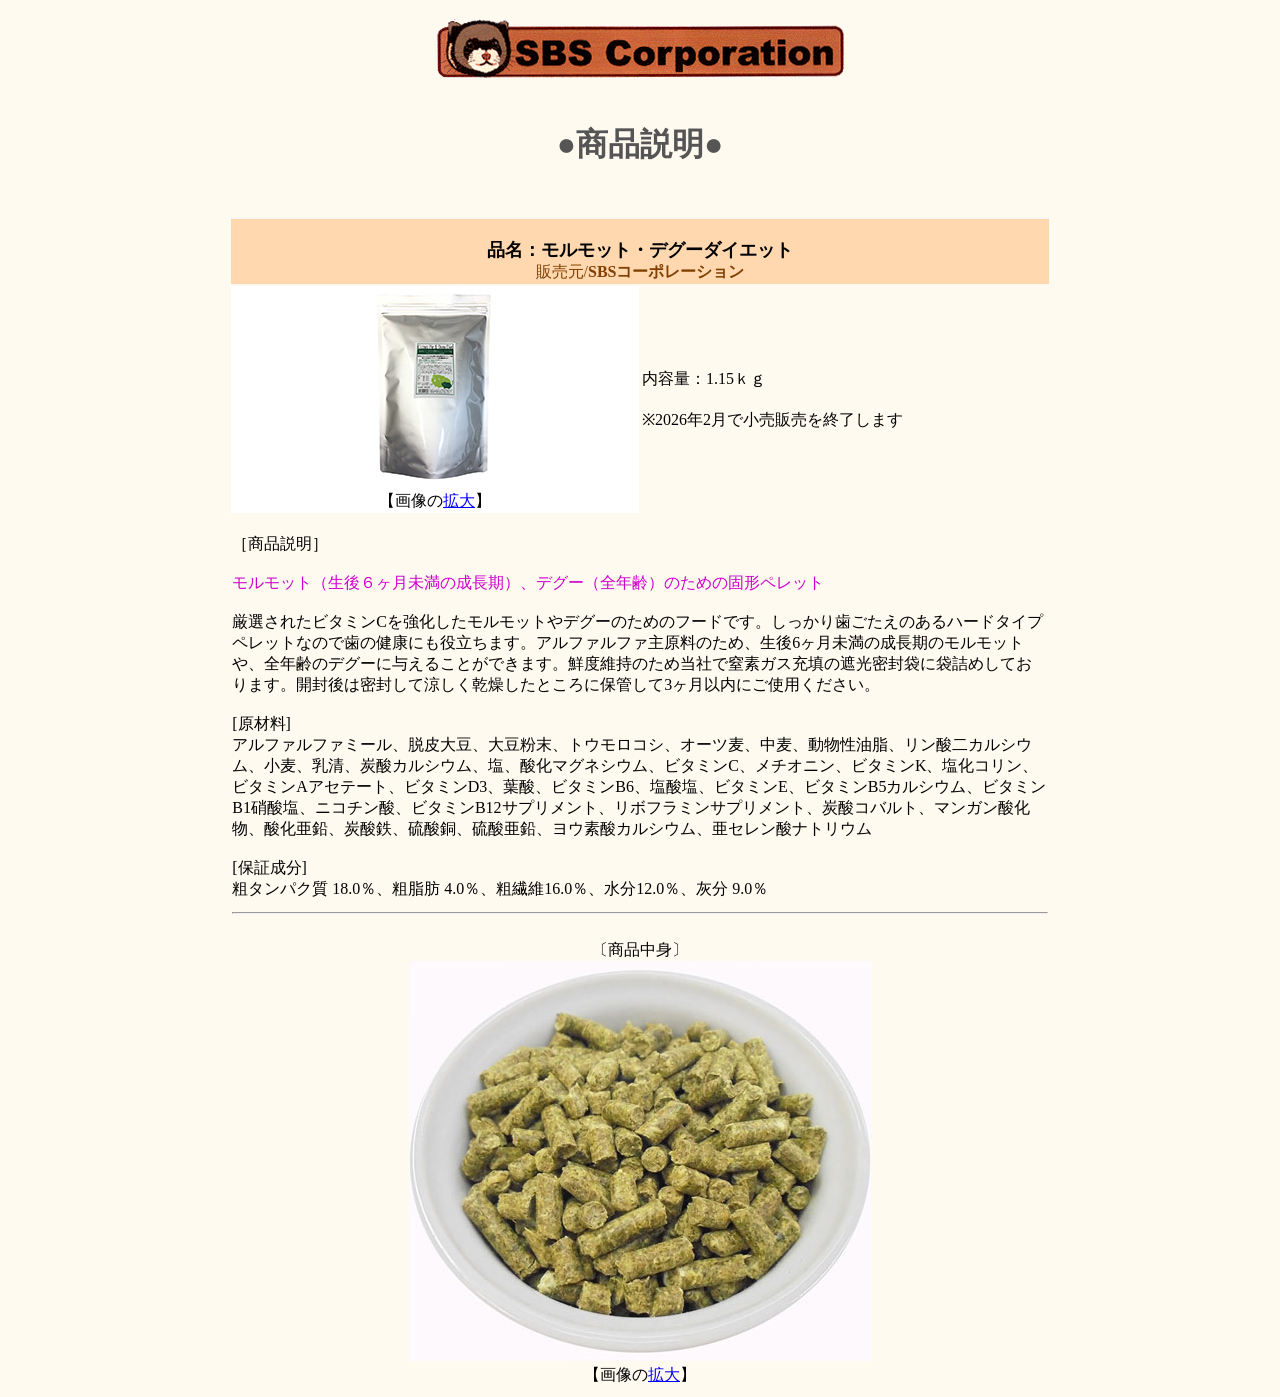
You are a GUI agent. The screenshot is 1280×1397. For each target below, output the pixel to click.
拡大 (459, 500)
